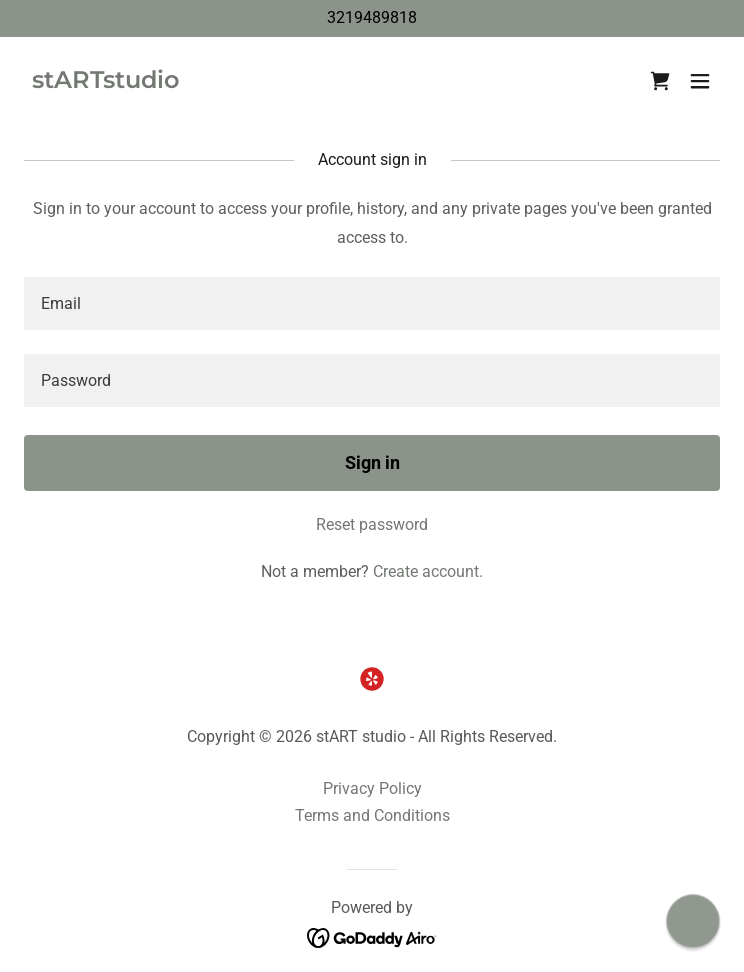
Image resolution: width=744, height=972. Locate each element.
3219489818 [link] (372, 17)
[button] (700, 81)
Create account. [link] (428, 571)
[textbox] (372, 303)
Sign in (372, 462)
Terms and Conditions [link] (372, 815)
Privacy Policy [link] (372, 788)
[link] (105, 82)
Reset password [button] (372, 524)
